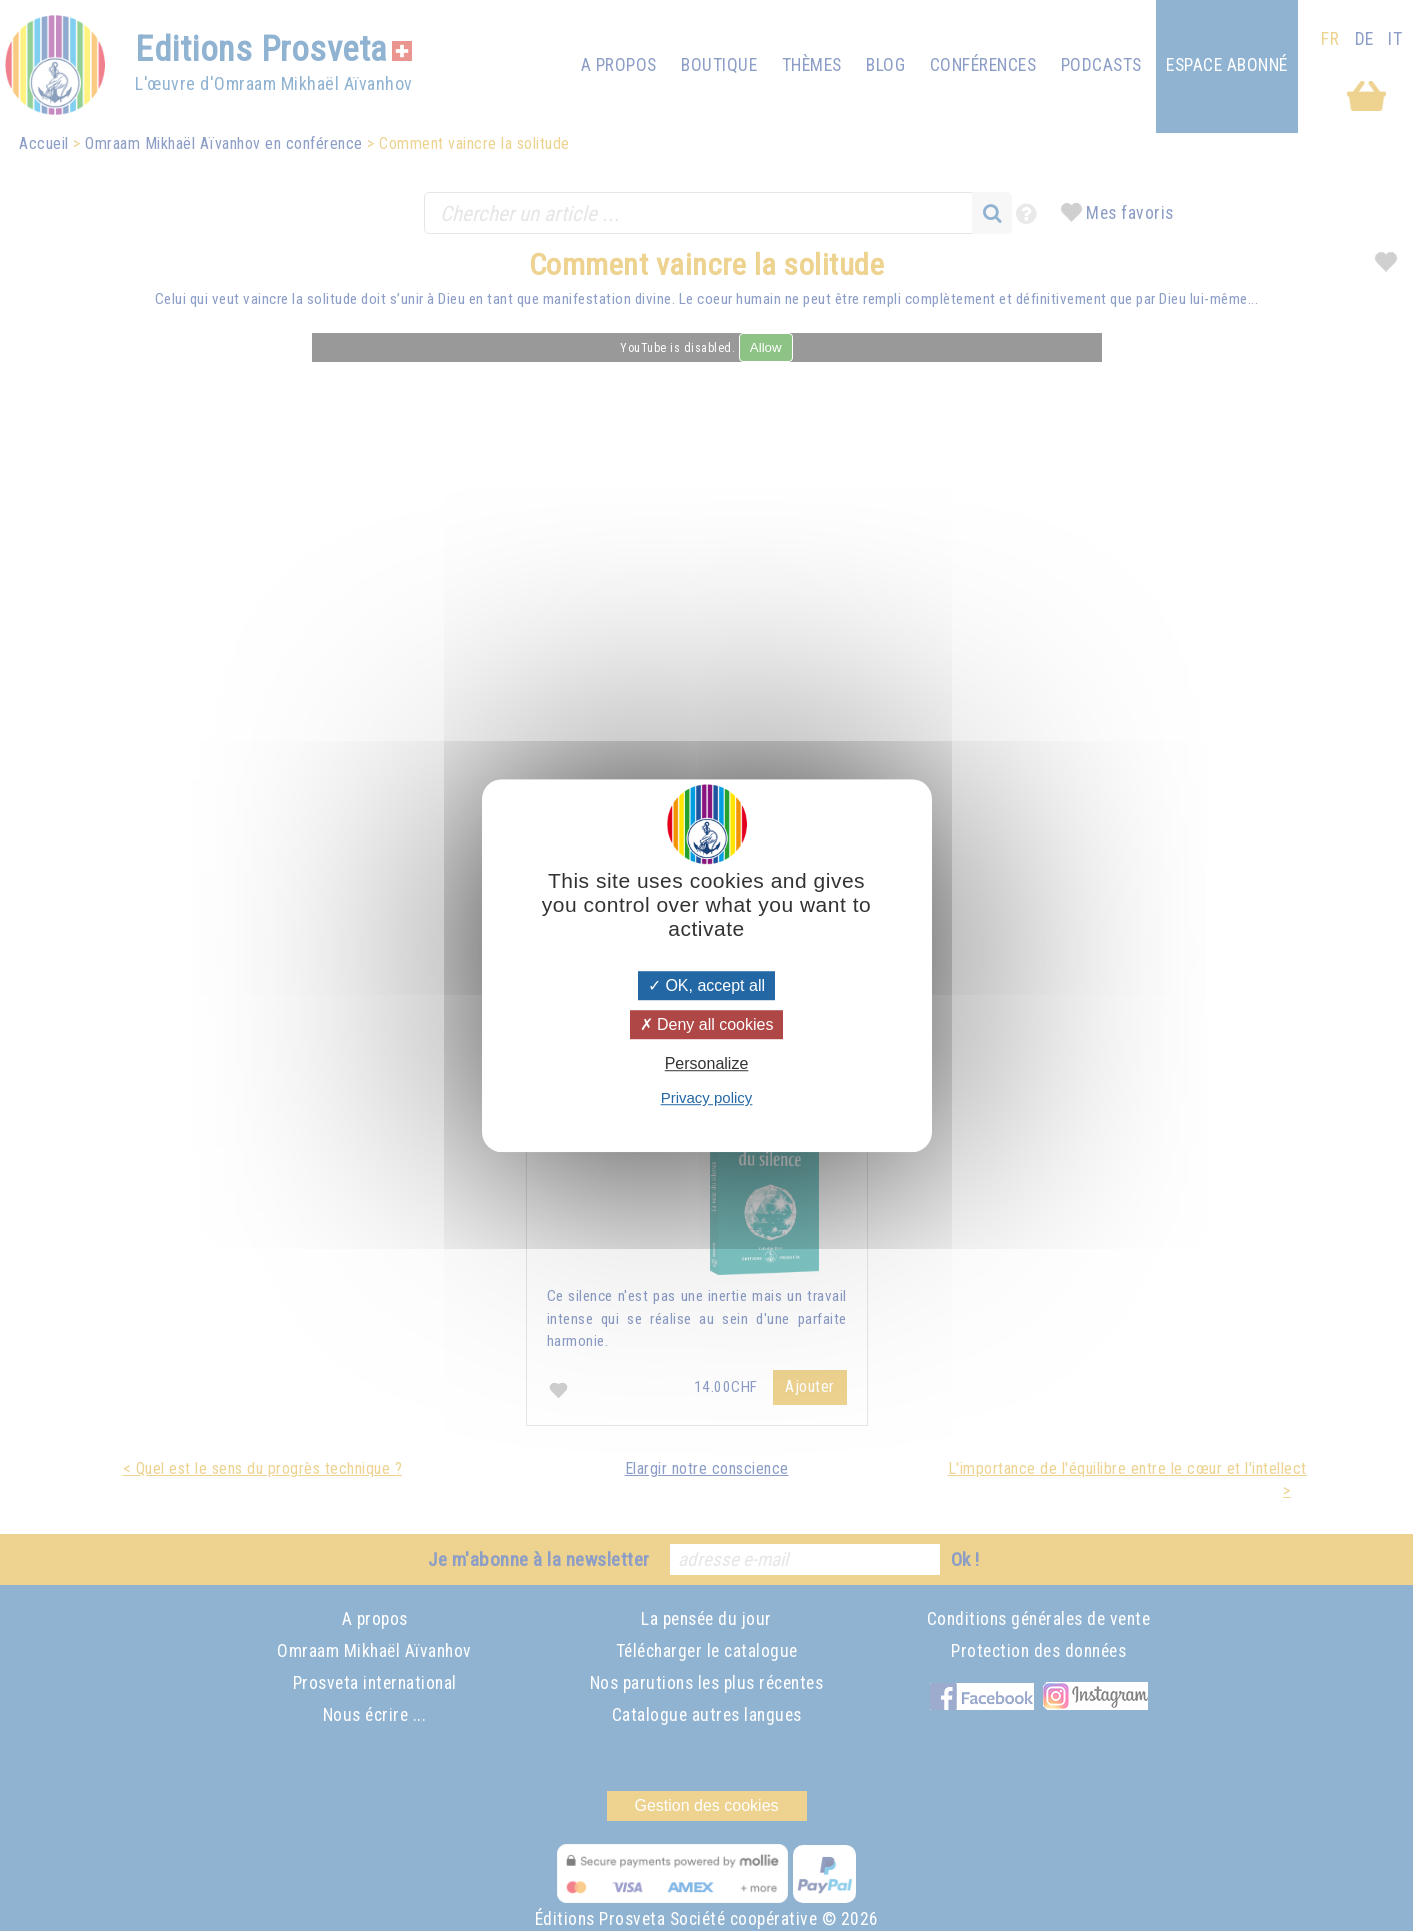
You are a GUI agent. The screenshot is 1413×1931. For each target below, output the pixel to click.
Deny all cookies (707, 1024)
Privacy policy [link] (707, 1097)
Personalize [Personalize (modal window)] (707, 1063)
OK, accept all (706, 985)
